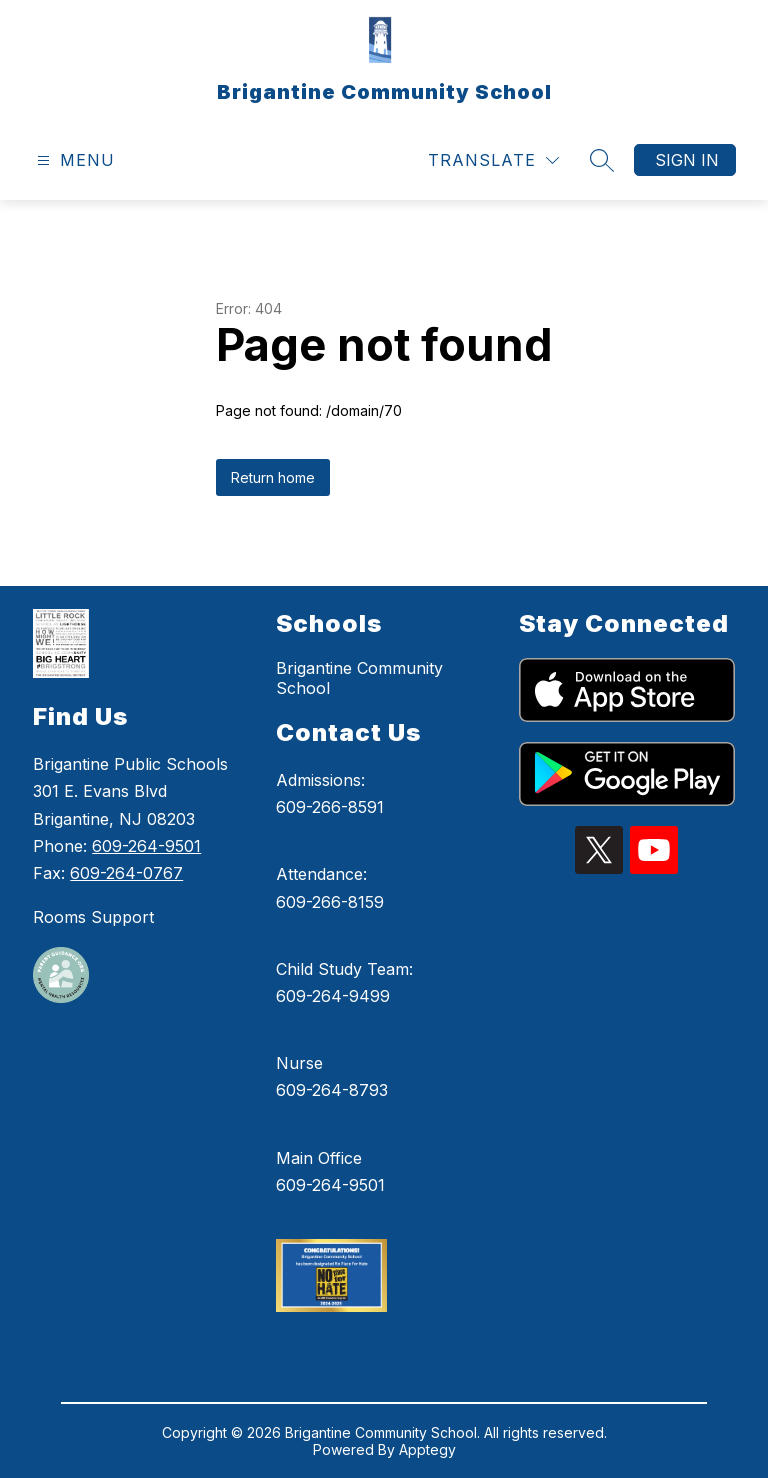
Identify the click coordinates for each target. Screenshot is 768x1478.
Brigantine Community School (359, 678)
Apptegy (427, 1449)
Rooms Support (93, 917)
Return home (273, 477)
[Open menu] (73, 160)
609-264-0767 (126, 873)
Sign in (687, 160)
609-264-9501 (146, 846)
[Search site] (602, 160)
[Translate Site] (493, 160)
